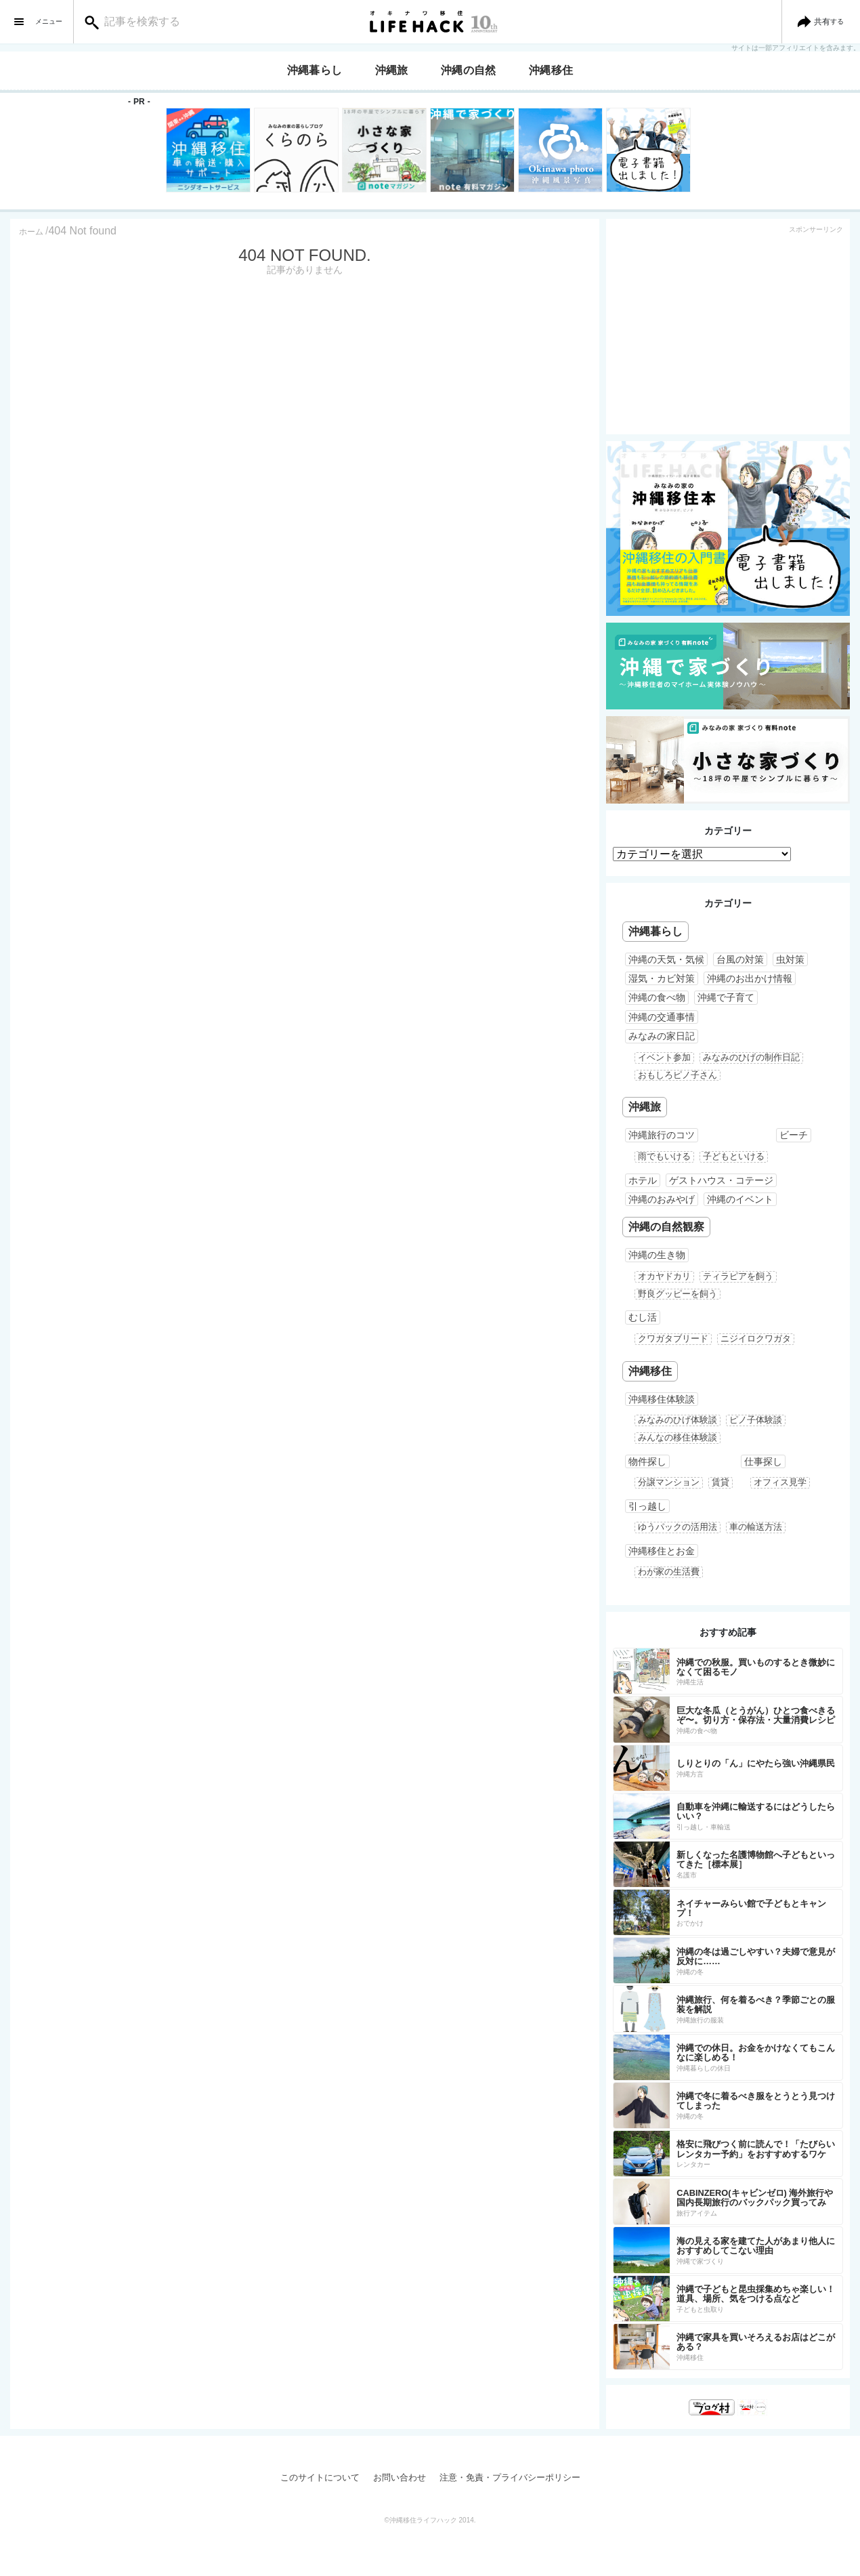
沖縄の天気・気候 (666, 959)
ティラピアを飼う (738, 1276)
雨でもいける (664, 1156)
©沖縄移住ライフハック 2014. (429, 2520)
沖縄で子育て (725, 997)
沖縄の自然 (468, 70)
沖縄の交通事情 (661, 1017)
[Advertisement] (728, 333)
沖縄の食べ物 (656, 997)
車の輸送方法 (755, 1527)
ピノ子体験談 (755, 1420)
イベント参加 (664, 1057)
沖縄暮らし (315, 70)
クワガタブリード (673, 1338)
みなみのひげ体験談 (677, 1420)
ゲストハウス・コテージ (721, 1180)
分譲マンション (669, 1482)
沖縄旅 (391, 70)
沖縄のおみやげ (661, 1199)
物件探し (647, 1461)
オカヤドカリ (664, 1276)
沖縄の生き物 (656, 1254)
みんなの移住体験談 (677, 1437)
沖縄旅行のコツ (661, 1134)
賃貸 (720, 1482)
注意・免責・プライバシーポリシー (509, 2477)
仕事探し (763, 1461)
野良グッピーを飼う (677, 1294)
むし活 (642, 1317)
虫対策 (790, 959)
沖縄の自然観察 (666, 1226)
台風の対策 (740, 959)
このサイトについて (320, 2477)
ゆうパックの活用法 (677, 1527)
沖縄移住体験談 (661, 1399)
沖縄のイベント (740, 1199)
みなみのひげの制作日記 (751, 1057)
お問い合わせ (399, 2477)
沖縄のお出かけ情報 (749, 978)
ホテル (642, 1180)
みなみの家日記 (661, 1036)
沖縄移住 (551, 70)
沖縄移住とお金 (661, 1550)
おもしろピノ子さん (677, 1075)
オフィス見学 (780, 1482)
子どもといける (734, 1156)
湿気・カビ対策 (661, 978)
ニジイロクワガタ (756, 1338)
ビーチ (793, 1134)
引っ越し (647, 1506)
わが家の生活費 (669, 1571)
